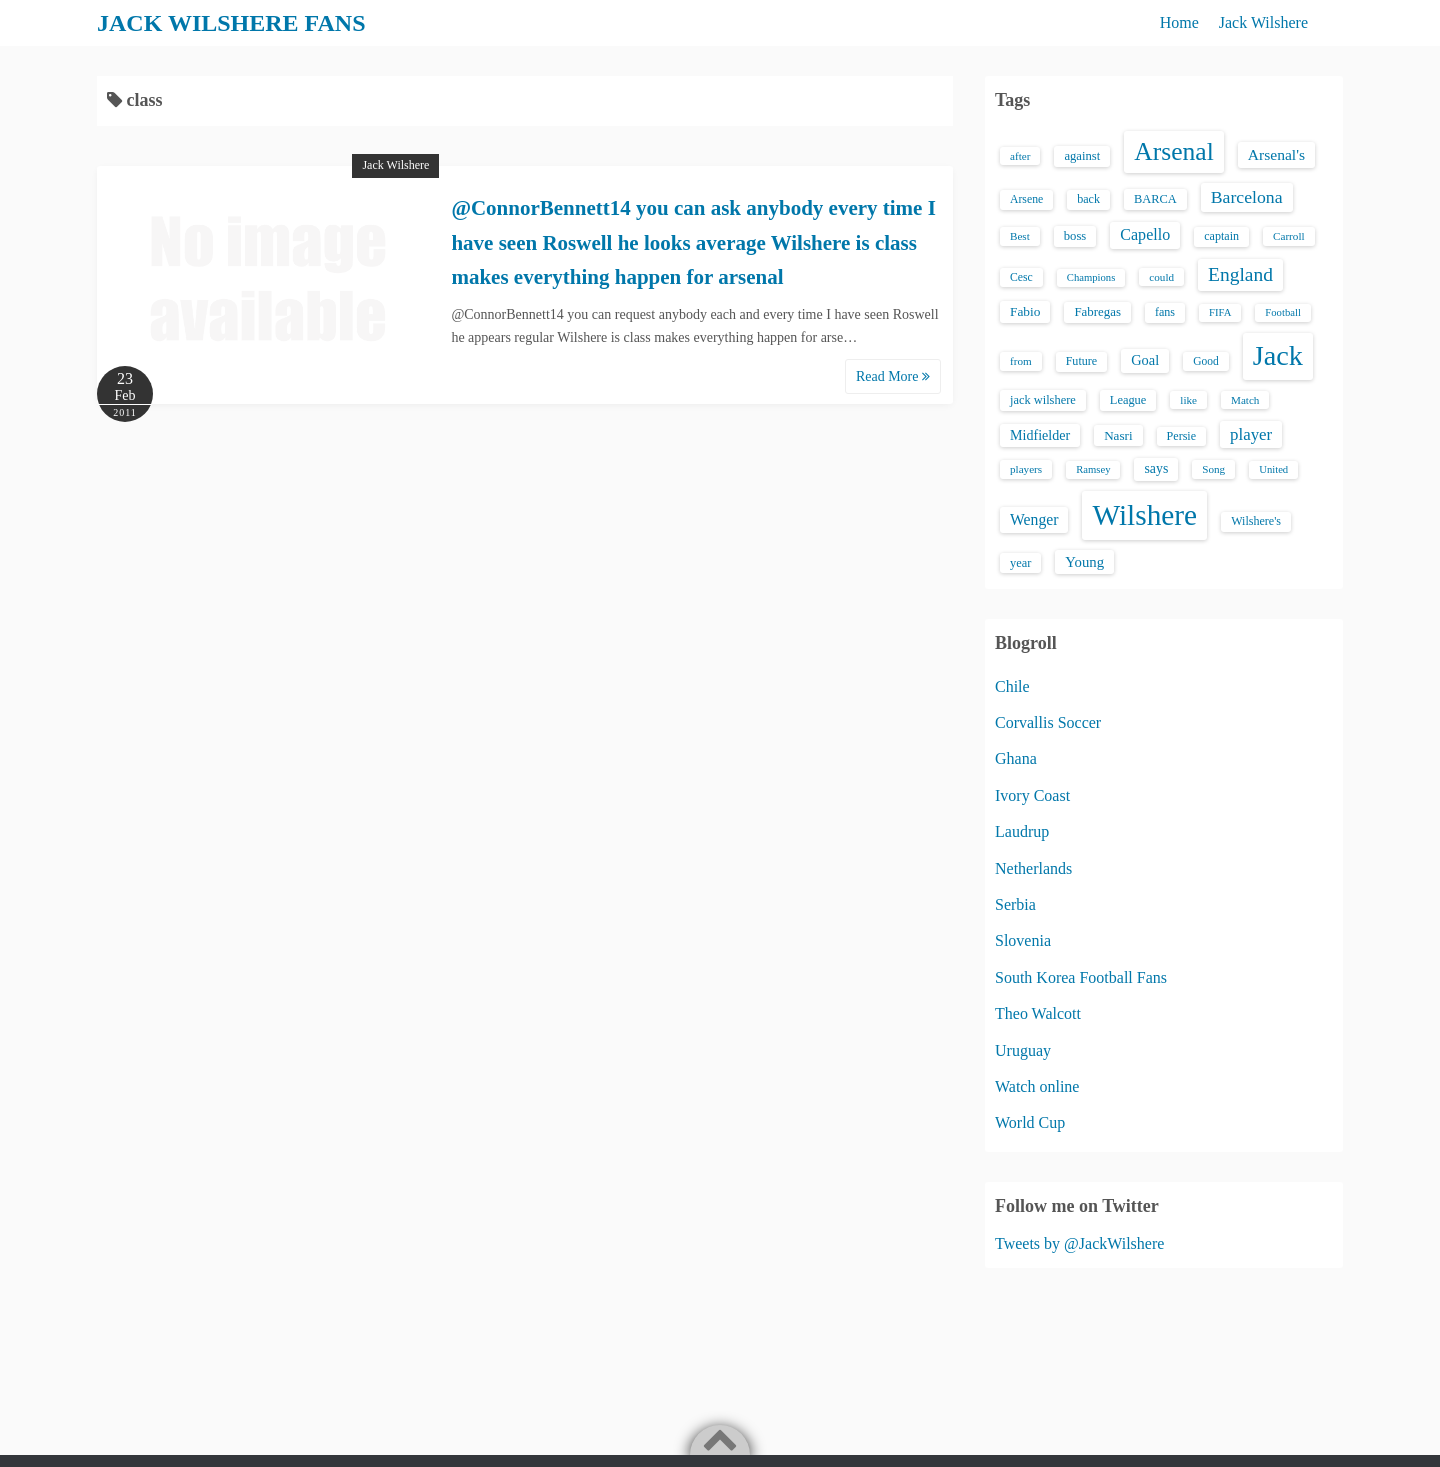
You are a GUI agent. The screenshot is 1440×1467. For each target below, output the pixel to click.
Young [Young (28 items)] (1084, 562)
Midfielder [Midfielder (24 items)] (1040, 435)
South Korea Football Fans (1081, 977)
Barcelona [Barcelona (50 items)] (1247, 197)
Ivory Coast (1032, 795)
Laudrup (1022, 831)
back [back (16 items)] (1088, 199)
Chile (1012, 686)
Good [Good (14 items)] (1206, 361)
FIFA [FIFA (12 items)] (1220, 312)
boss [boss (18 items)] (1075, 236)
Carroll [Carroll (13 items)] (1289, 236)
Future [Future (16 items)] (1082, 361)
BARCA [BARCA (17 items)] (1155, 199)
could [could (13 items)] (1161, 277)
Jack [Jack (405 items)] (1278, 355)
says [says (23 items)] (1156, 468)
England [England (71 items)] (1240, 274)
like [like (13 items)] (1188, 400)
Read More (893, 376)
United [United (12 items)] (1273, 469)
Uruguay (1023, 1050)
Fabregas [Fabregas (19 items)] (1097, 312)
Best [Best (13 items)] (1020, 236)
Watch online (1037, 1086)
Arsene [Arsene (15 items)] (1026, 199)
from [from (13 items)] (1021, 361)
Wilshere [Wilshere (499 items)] (1144, 515)
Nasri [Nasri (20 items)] (1118, 435)
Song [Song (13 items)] (1213, 469)
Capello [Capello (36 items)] (1145, 234)
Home (1179, 22)
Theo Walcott (1038, 1013)
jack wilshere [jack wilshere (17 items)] (1043, 400)
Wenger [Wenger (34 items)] (1034, 519)
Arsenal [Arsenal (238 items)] (1174, 151)
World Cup (1030, 1122)
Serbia (1015, 904)
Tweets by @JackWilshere (1079, 1243)
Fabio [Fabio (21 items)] (1025, 311)
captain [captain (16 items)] (1221, 236)
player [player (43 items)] (1251, 434)
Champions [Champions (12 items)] (1091, 277)
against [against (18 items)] (1082, 156)
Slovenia (1023, 940)
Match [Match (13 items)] (1245, 400)
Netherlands (1033, 868)
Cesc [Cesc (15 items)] (1021, 277)
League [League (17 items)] (1128, 400)
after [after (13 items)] (1020, 156)
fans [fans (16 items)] (1165, 312)
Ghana (1016, 758)
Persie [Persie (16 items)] (1181, 436)
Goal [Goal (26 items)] (1145, 360)
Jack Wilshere (1263, 22)
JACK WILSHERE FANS (231, 23)
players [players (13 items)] (1026, 469)
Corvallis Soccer (1048, 722)
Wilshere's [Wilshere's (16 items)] (1256, 521)
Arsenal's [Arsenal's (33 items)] (1276, 154)
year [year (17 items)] (1020, 563)
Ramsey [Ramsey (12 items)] (1093, 469)
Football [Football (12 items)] (1283, 312)
